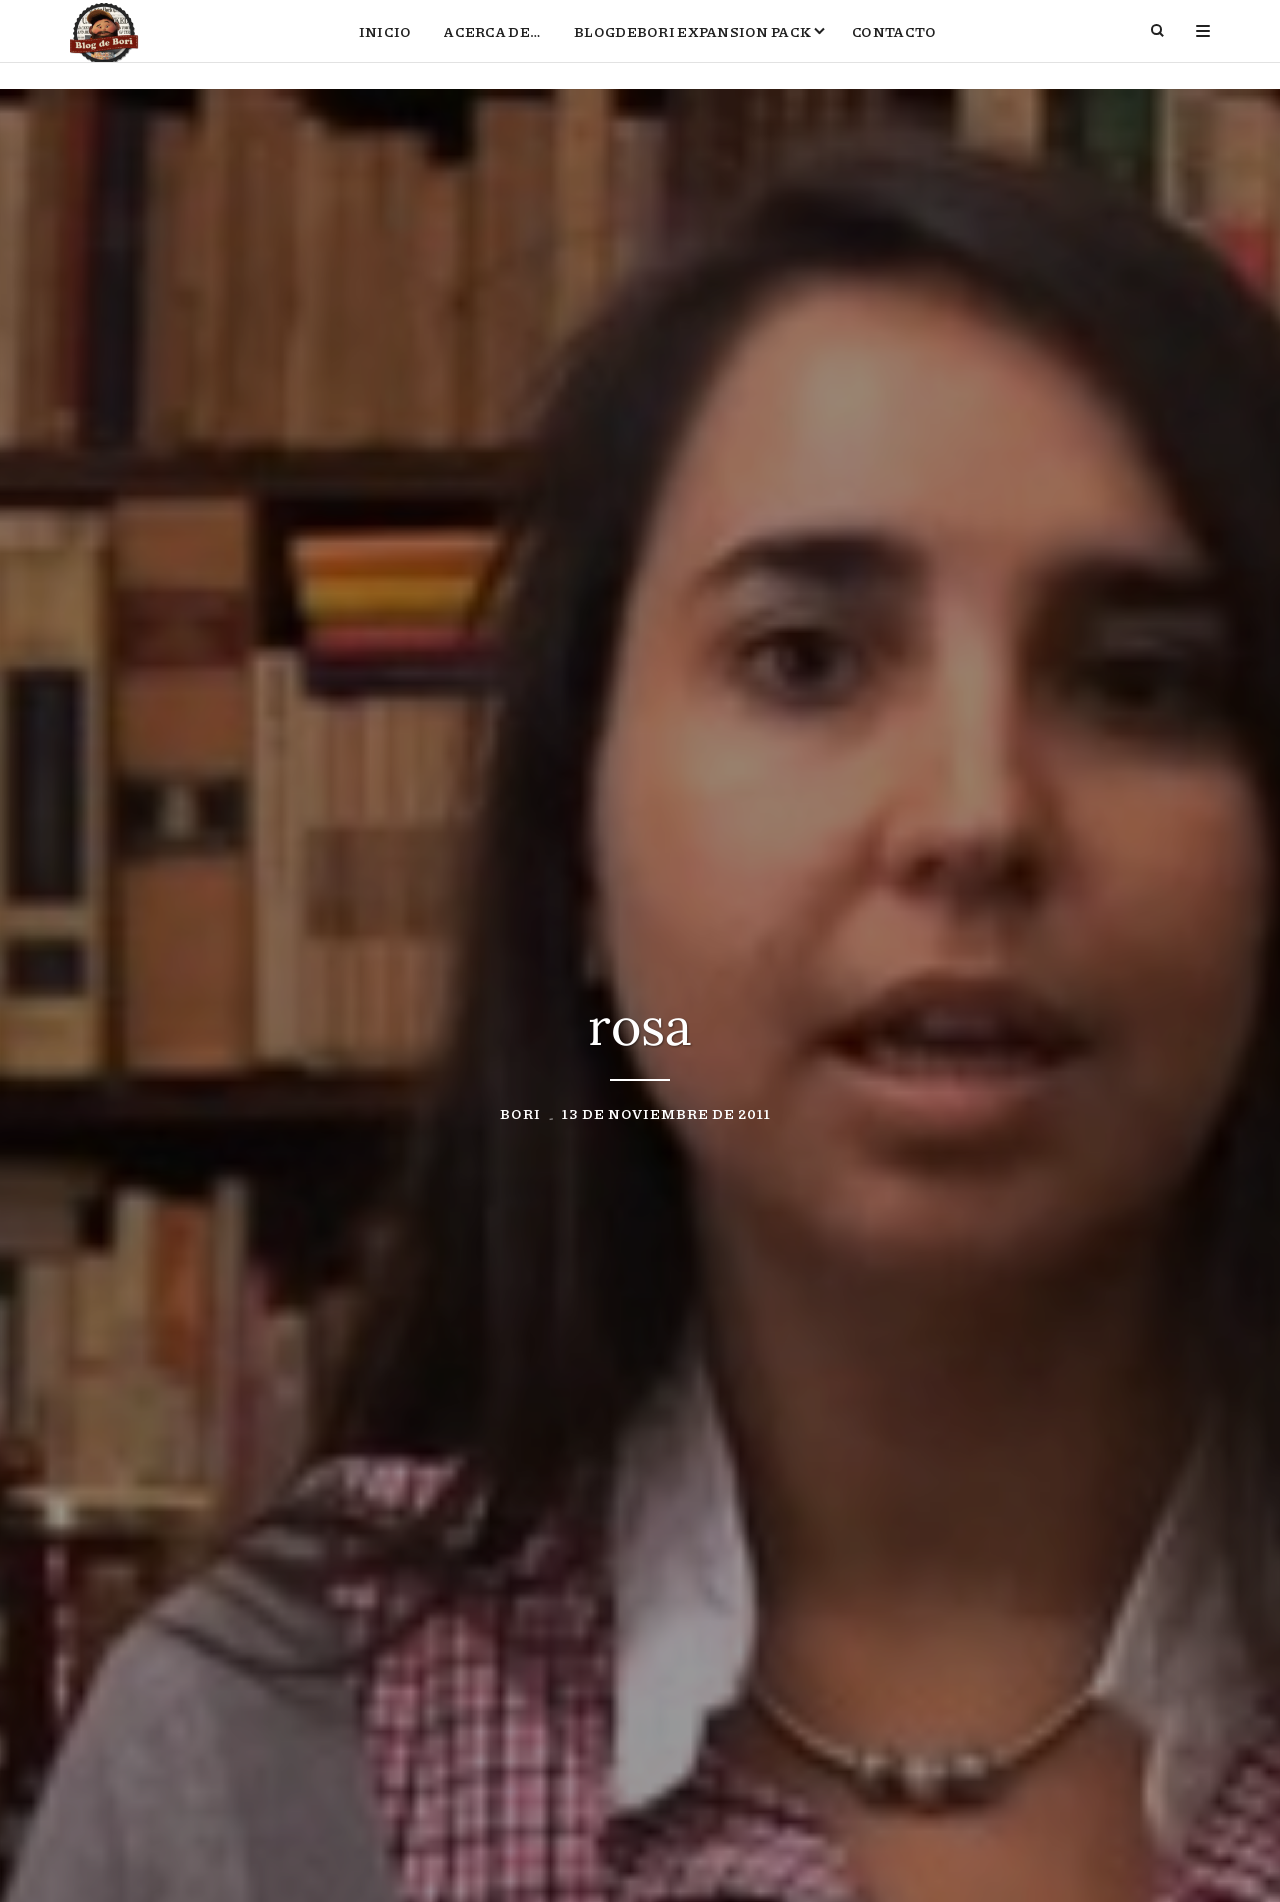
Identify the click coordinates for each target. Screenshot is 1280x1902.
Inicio (385, 46)
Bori (520, 1117)
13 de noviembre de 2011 (666, 1117)
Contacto (894, 46)
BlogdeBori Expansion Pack (692, 46)
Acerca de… (492, 46)
